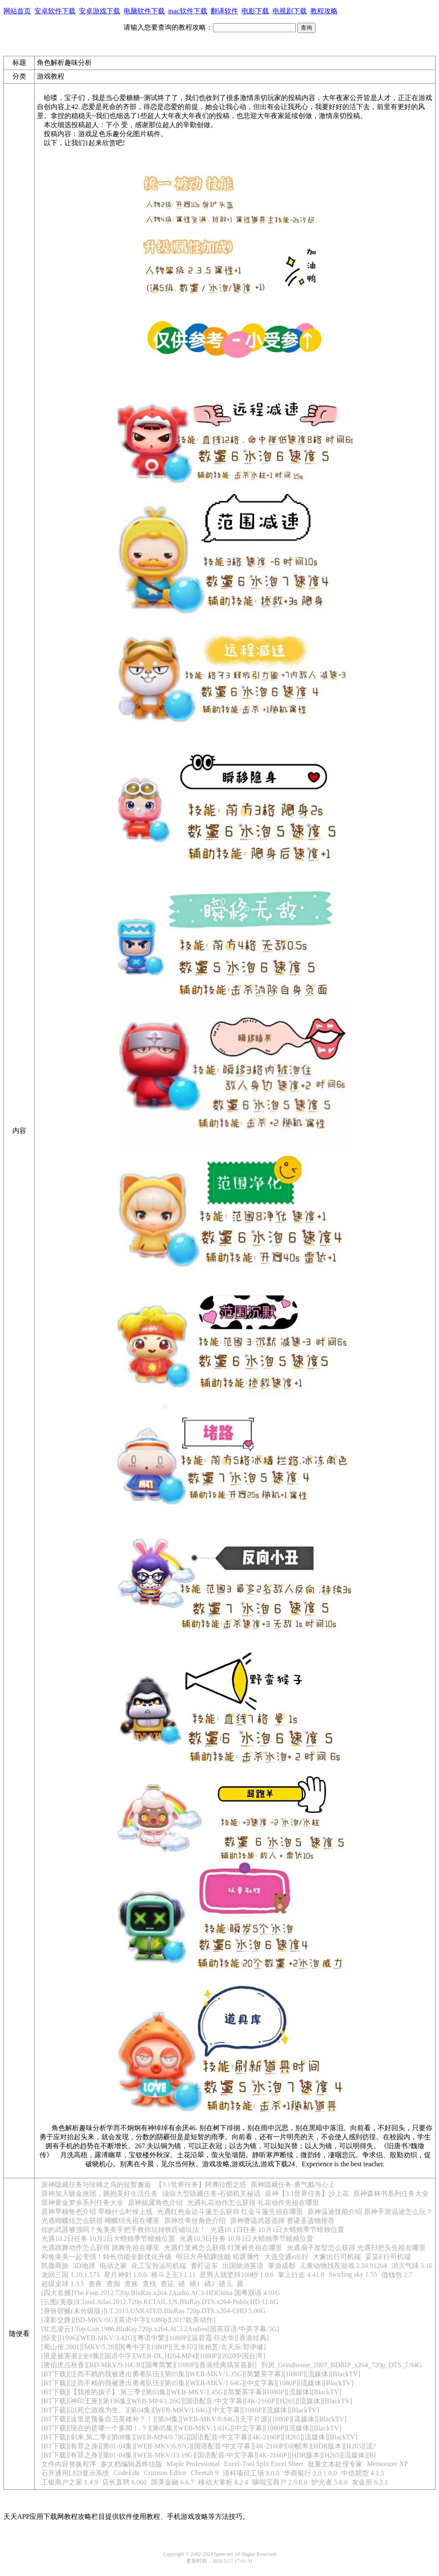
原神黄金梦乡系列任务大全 (82, 2202)
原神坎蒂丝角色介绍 (195, 2220)
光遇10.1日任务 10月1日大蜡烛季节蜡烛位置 (277, 2229)
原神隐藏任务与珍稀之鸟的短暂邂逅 (96, 2184)
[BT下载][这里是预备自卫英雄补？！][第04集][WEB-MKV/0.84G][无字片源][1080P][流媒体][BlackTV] (193, 2419)
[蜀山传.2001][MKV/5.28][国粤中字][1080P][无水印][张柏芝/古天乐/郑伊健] (153, 2347)
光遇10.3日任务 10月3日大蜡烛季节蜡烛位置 (246, 2238)
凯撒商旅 (55, 2265)
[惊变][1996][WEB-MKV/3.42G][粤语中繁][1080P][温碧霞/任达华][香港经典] (155, 2338)
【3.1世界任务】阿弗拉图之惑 (200, 2184)
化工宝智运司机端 (158, 2265)
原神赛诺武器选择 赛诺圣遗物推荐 (282, 2220)
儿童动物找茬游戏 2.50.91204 (343, 2265)
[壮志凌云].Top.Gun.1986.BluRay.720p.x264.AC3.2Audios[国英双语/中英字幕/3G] (160, 2328)
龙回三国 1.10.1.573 (70, 2274)
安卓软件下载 (55, 11)
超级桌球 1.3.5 (62, 2283)
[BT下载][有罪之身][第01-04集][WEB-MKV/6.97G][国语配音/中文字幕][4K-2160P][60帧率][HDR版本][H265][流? (208, 2446)
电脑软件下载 (144, 11)
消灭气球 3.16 (412, 2265)
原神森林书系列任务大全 (391, 2193)
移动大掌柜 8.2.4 (223, 2482)
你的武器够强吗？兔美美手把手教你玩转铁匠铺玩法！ (123, 2229)
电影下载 (255, 11)
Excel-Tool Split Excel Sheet (263, 2463)
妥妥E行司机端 (388, 2256)
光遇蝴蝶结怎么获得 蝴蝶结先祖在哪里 (100, 2220)
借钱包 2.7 (396, 2274)
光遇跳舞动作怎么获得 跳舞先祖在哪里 (100, 2247)
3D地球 (84, 2265)
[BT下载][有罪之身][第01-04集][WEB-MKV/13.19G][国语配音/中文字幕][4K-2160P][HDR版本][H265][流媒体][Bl (208, 2455)
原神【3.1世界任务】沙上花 (307, 2193)
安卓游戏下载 (99, 11)
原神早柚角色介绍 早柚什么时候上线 (97, 2211)
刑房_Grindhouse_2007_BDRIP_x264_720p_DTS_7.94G (341, 2365)
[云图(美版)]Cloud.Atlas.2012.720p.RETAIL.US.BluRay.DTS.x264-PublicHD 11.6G (160, 2301)
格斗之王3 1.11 (173, 2274)
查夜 (95, 2283)
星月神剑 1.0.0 (125, 2274)
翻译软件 (224, 11)
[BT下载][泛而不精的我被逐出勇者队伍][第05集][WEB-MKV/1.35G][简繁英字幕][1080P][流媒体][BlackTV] (200, 2374)
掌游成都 (281, 2265)
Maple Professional (193, 2463)
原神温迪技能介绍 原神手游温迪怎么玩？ (370, 2211)
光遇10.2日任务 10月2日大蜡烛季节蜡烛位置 (108, 2238)
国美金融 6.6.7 (172, 2482)
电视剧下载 (289, 11)
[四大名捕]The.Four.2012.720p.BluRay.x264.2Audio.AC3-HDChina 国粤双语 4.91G (160, 2292)
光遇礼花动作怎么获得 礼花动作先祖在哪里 (253, 2202)
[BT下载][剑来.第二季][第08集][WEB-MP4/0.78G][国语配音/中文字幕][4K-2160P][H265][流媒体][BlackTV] (199, 2437)
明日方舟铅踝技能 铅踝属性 (218, 2256)
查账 (131, 2283)
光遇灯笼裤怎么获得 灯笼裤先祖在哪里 (223, 2247)
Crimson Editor (165, 2472)
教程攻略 (324, 11)
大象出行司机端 (337, 2256)
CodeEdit (126, 2472)
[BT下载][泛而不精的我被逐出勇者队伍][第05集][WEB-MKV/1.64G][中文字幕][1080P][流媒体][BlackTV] (197, 2383)
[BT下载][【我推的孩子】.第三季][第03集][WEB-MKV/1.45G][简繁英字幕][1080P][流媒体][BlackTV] (191, 2392)
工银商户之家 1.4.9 (69, 2482)
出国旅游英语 (242, 2265)
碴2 (209, 2283)
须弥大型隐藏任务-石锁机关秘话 (211, 2193)
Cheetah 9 (204, 2472)
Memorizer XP (387, 2463)
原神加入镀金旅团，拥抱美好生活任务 (99, 2193)
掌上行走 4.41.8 (301, 2274)
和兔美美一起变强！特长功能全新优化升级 (106, 2256)
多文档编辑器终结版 (131, 2464)
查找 (149, 2283)
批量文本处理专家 (335, 2464)
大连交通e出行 (286, 2256)
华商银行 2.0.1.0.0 (310, 2473)
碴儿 (226, 2283)
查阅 (113, 2283)
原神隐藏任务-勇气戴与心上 (293, 2184)
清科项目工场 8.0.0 (251, 2473)
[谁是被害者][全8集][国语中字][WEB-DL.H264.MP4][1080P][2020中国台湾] (153, 2356)
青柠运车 (204, 2265)
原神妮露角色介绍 (155, 2202)
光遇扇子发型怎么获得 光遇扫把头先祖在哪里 (356, 2247)
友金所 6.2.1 (370, 2482)
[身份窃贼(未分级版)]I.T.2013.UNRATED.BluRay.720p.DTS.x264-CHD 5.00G (153, 2310)
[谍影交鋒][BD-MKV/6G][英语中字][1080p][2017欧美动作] (128, 2319)
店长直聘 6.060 (124, 2482)
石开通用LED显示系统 (75, 2473)
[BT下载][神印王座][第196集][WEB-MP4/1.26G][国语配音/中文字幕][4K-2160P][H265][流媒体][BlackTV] (196, 2401)
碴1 (195, 2283)
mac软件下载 (187, 11)
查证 (167, 2283)
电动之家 (113, 2265)
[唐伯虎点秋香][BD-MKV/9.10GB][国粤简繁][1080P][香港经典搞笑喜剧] (149, 2365)
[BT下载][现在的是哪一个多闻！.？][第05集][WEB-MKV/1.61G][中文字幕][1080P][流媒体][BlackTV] (191, 2428)
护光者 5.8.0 (330, 2482)
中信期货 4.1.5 (362, 2473)
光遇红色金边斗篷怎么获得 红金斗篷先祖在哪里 (230, 2211)
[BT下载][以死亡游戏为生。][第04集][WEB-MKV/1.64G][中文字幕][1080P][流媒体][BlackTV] (180, 2410)
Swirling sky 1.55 (352, 2274)
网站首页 (17, 11)
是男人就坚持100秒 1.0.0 (236, 2274)
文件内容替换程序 (68, 2464)
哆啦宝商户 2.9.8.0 (279, 2482)
